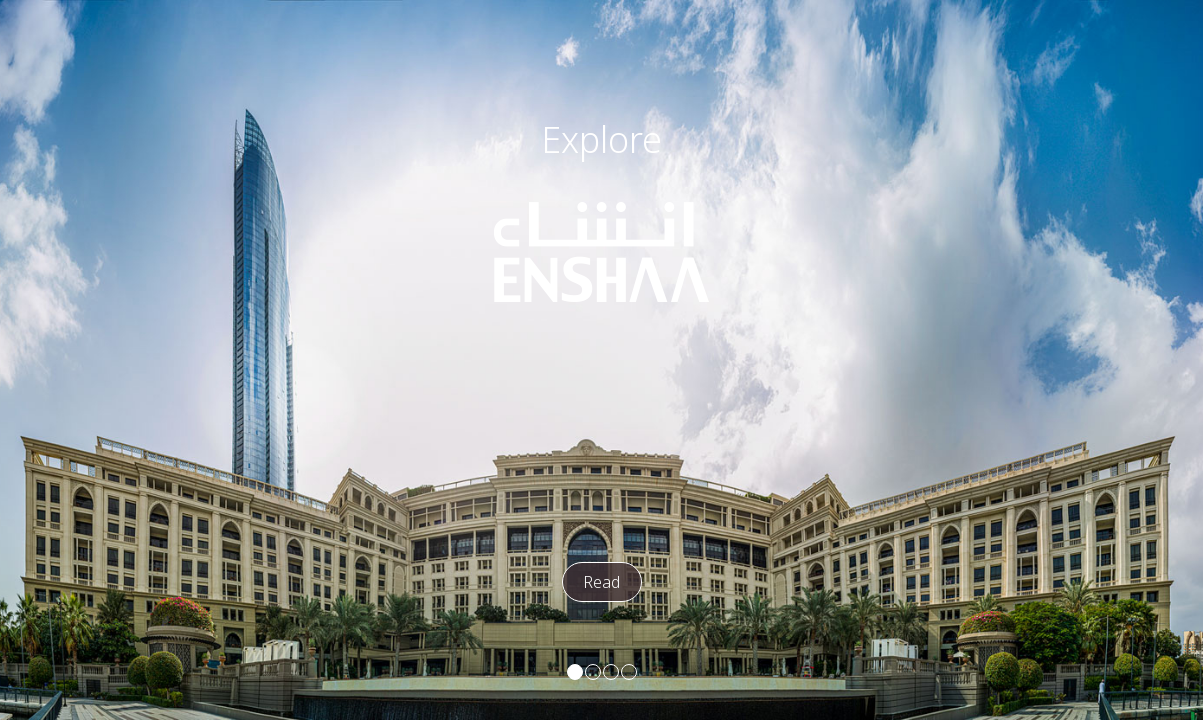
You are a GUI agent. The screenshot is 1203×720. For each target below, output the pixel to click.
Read (601, 582)
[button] (575, 672)
